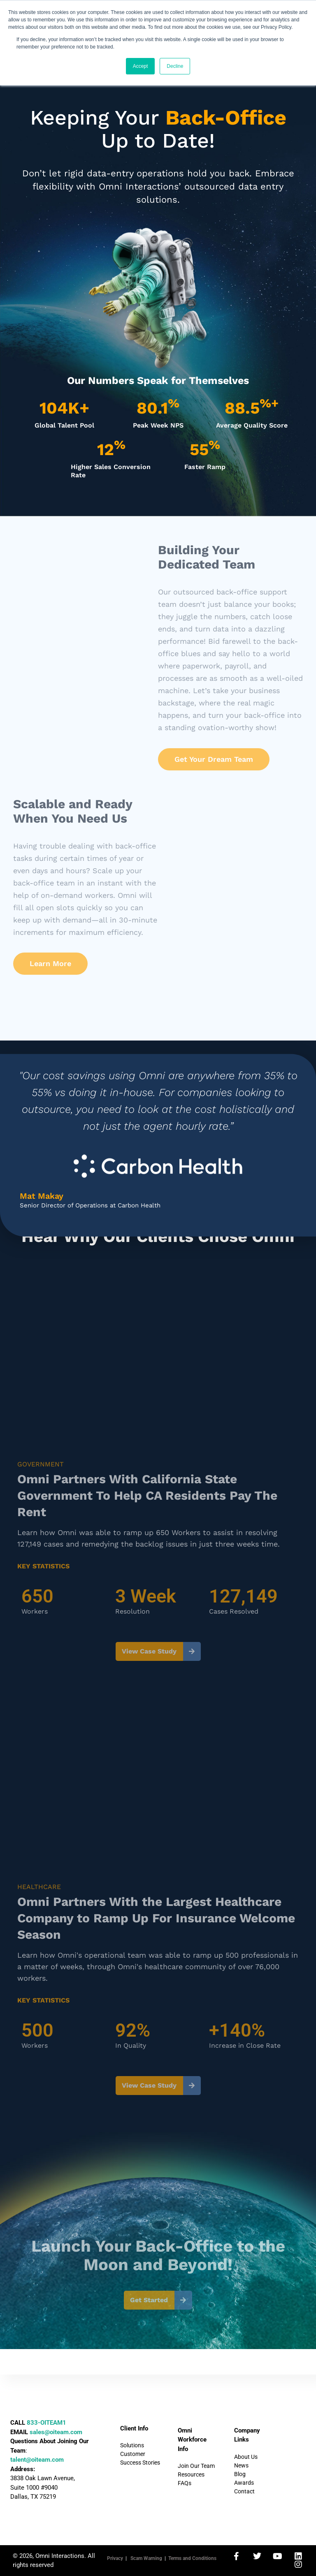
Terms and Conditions (192, 2558)
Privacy (115, 2558)
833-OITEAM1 (46, 2422)
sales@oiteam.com (56, 2432)
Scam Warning (146, 2558)
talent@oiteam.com (37, 2459)
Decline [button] (175, 66)
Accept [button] (140, 66)
